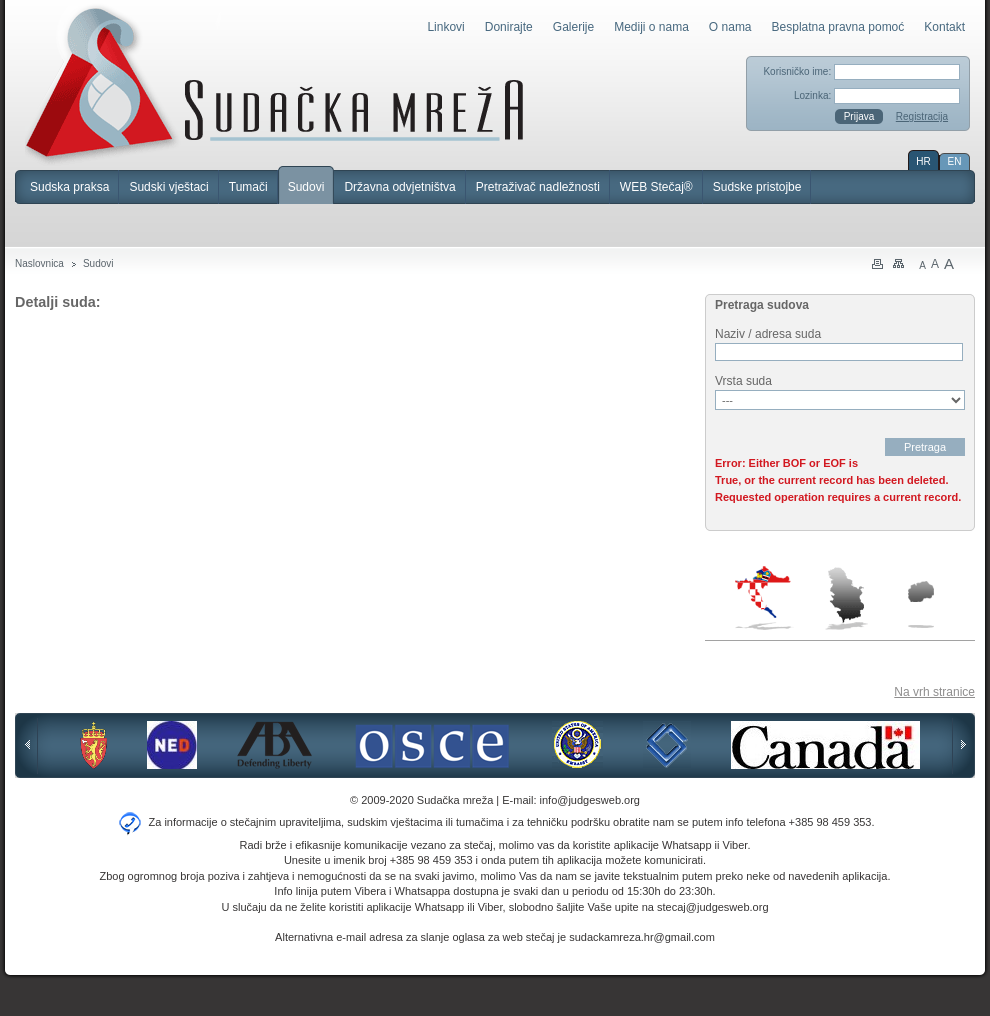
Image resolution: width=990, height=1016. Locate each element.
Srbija (846, 598)
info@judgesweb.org (590, 800)
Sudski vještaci (168, 187)
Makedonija (921, 604)
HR (923, 161)
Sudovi (306, 187)
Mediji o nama (651, 27)
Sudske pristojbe (757, 187)
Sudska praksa (69, 187)
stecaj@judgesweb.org (712, 907)
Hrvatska (764, 598)
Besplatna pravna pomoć (838, 27)
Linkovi (445, 27)
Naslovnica (39, 263)
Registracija (922, 116)
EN (955, 161)
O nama (730, 27)
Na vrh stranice (934, 692)
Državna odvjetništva (399, 187)
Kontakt (944, 27)
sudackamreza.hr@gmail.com (642, 937)
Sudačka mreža (274, 84)
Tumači (248, 187)
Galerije (573, 27)
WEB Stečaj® (656, 187)
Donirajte (509, 27)
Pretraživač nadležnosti (538, 187)
